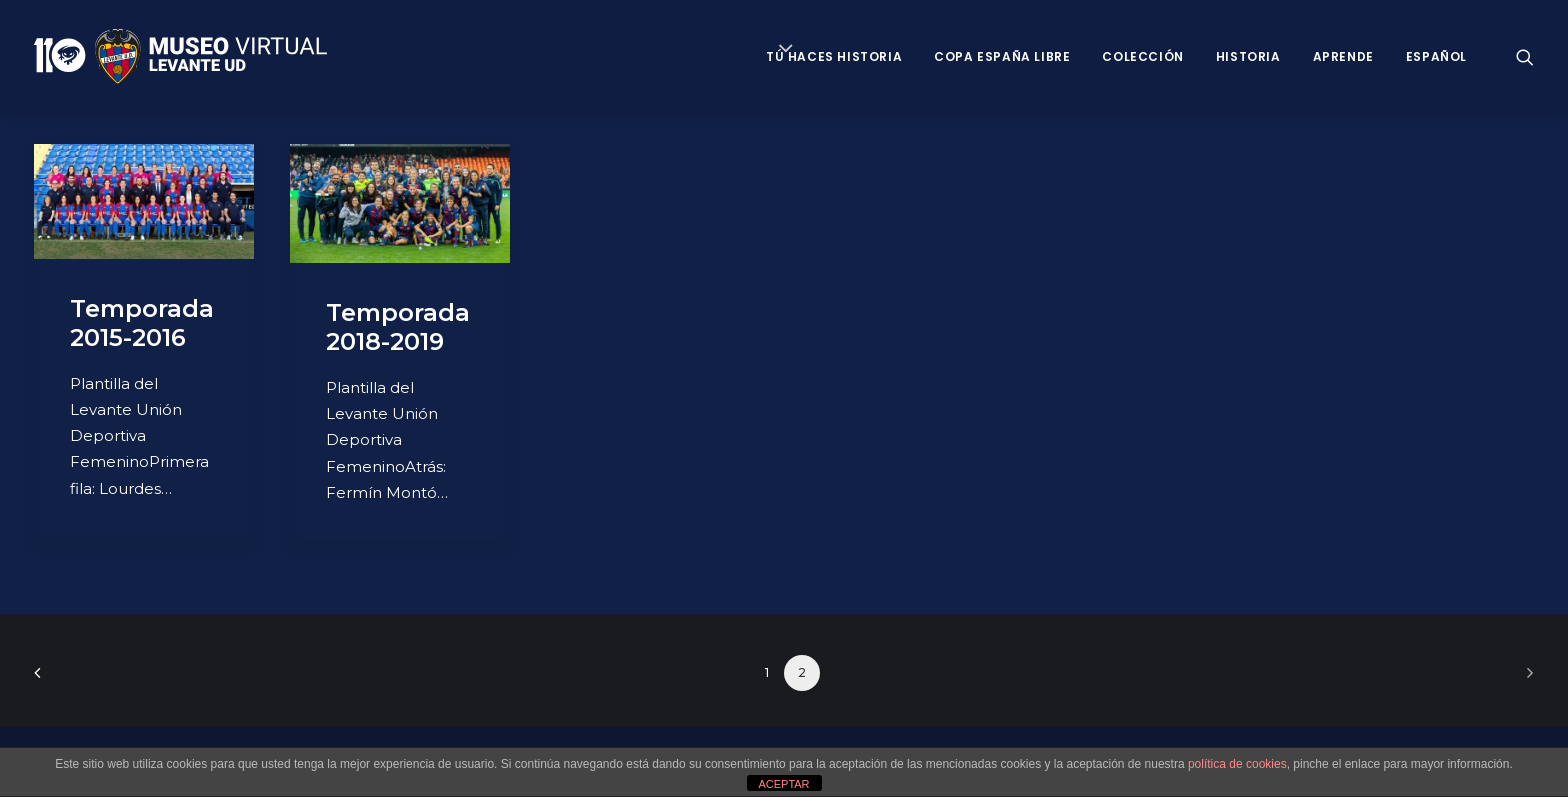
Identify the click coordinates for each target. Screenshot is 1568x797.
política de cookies (1237, 764)
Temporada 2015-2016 (142, 323)
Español (1436, 56)
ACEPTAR (783, 784)
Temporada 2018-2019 (398, 327)
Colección (1142, 56)
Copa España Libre (1002, 56)
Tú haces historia (834, 56)
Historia (1248, 56)
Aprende (1343, 56)
